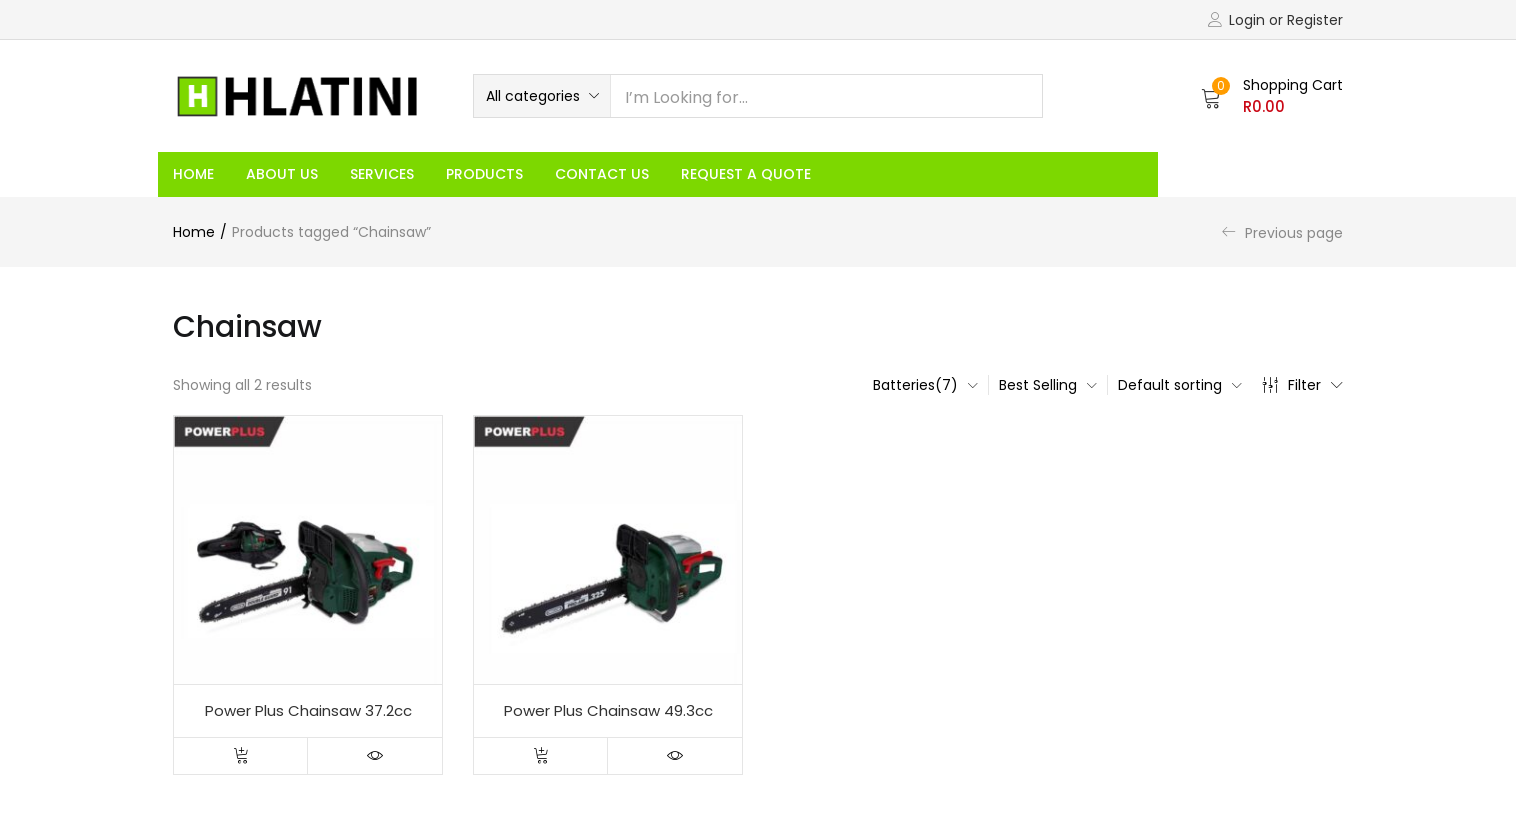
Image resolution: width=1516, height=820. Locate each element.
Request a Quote (746, 174)
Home (193, 174)
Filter (1302, 385)
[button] (542, 96)
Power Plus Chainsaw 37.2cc (308, 710)
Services (382, 174)
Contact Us (602, 174)
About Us (282, 174)
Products (484, 174)
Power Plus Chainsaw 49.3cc (608, 710)
